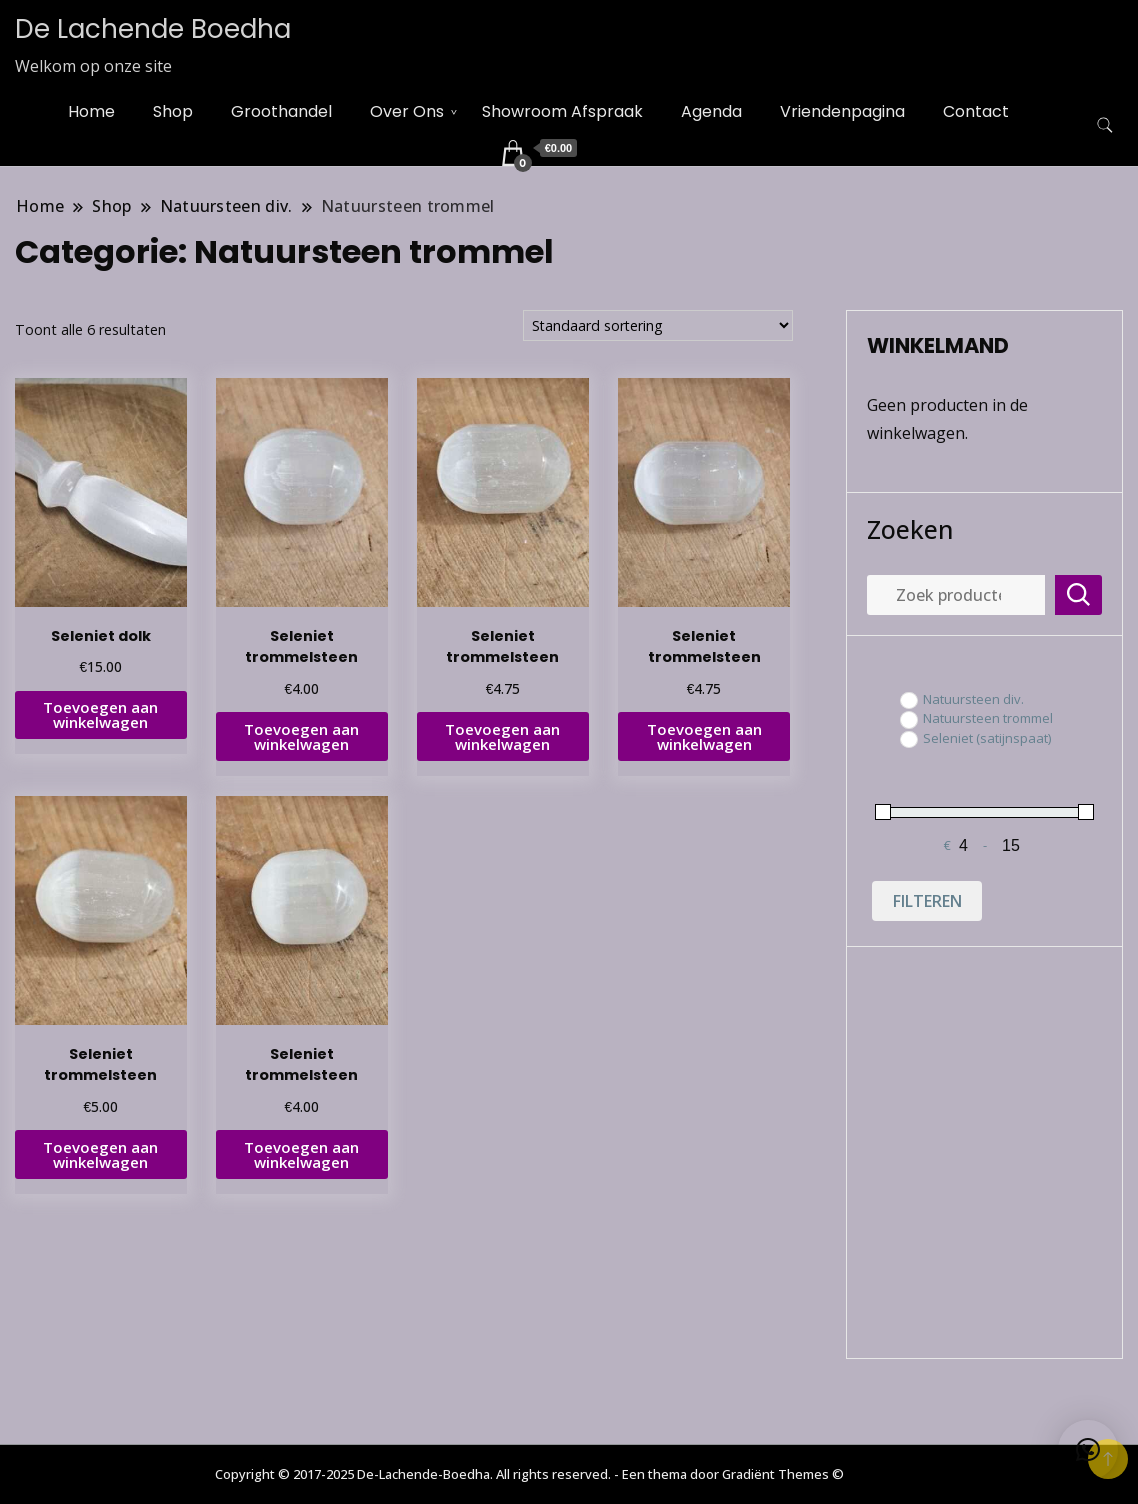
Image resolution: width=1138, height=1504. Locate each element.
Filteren (927, 901)
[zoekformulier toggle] (1105, 125)
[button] (1088, 1450)
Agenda (711, 111)
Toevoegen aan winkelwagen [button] (100, 714)
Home (91, 111)
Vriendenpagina (842, 111)
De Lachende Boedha (153, 29)
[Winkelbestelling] (658, 325)
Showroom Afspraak (562, 111)
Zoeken (910, 529)
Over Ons (407, 111)
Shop (173, 111)
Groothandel (281, 111)
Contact (976, 111)
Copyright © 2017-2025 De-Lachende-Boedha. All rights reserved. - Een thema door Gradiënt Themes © (529, 1474)
